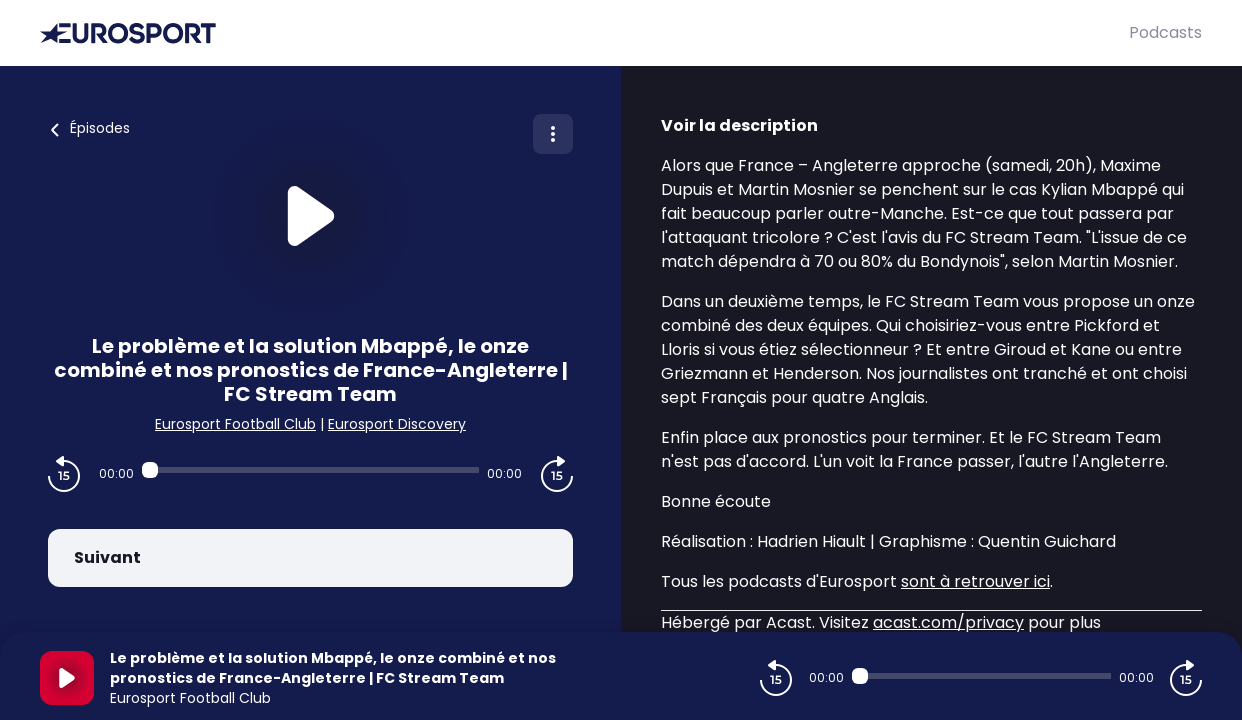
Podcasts (1165, 32)
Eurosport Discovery (397, 424)
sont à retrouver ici (975, 581)
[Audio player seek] (310, 470)
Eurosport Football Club (235, 424)
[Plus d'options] (553, 134)
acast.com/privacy (948, 622)
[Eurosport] (584, 33)
